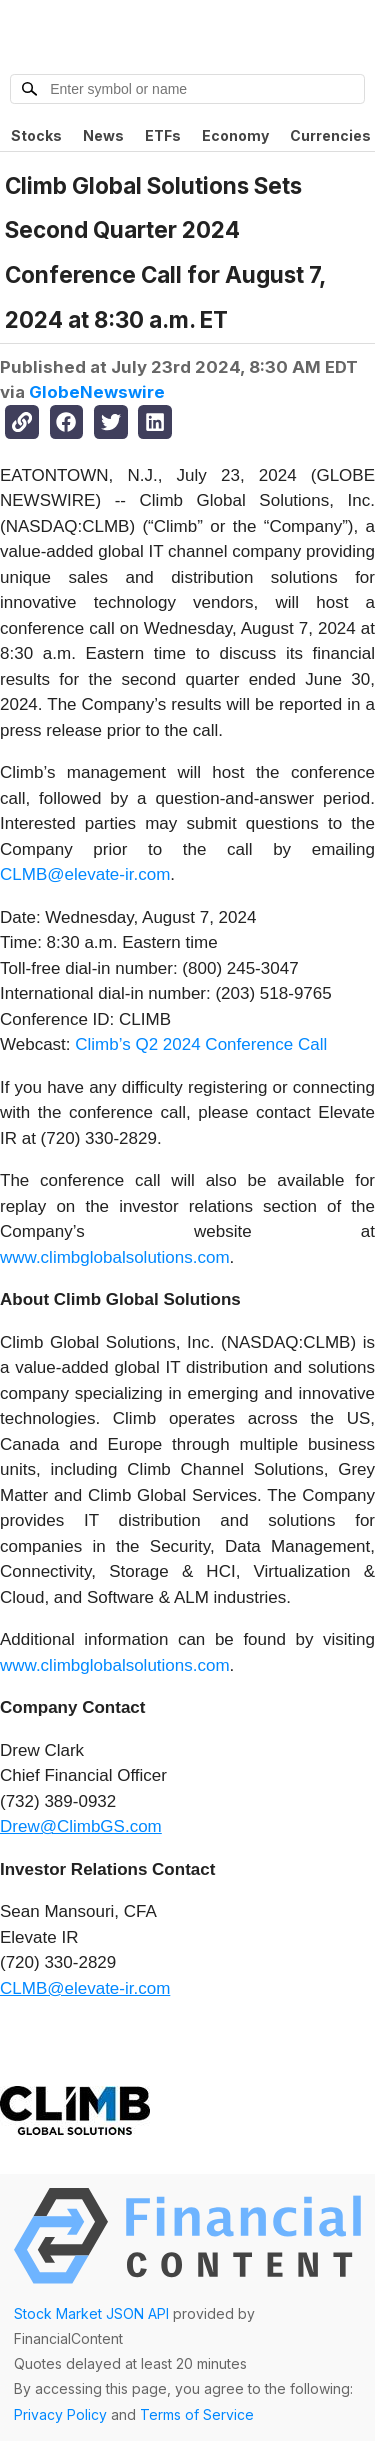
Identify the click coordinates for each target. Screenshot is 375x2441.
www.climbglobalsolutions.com (115, 1257)
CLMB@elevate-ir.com (85, 874)
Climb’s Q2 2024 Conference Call (201, 1044)
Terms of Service (197, 2414)
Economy (235, 135)
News (103, 135)
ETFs (163, 135)
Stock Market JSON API (91, 2313)
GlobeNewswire (97, 392)
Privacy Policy (60, 2414)
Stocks (36, 135)
